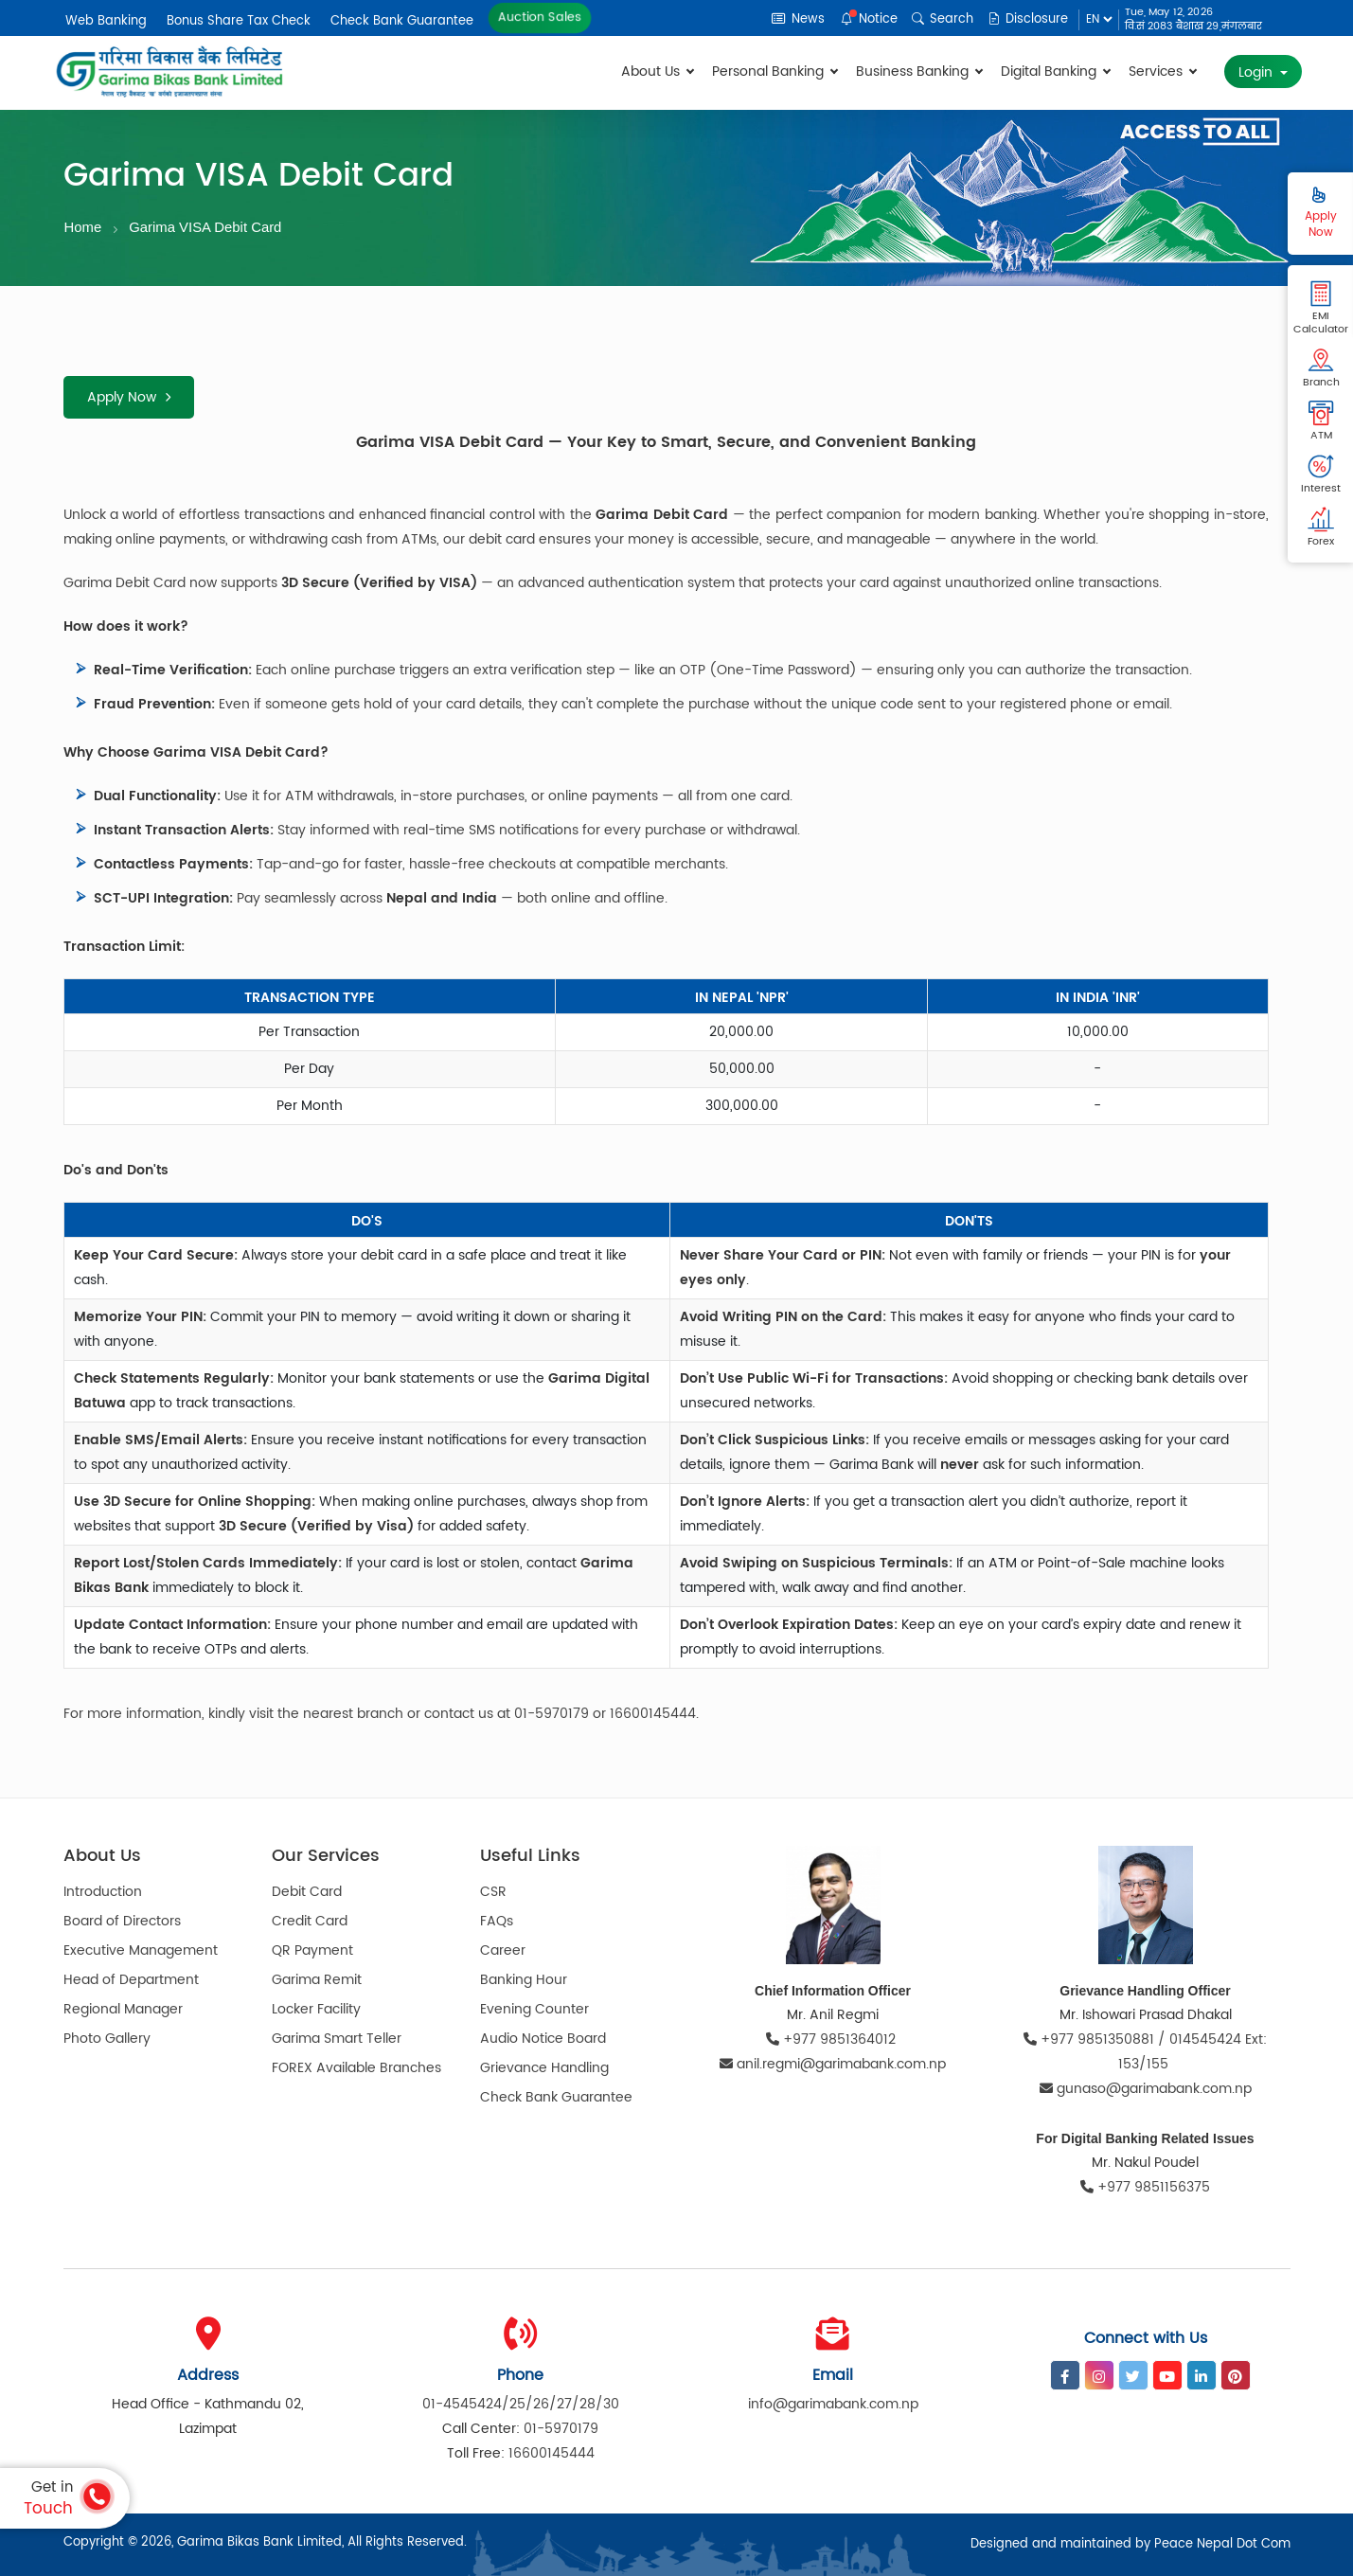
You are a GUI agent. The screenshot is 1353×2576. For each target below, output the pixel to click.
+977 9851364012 (832, 2039)
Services (1162, 71)
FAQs (496, 1922)
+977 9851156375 (1145, 2187)
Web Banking (106, 21)
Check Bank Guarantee (401, 21)
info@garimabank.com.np (833, 2404)
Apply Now (128, 397)
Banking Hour (523, 1981)
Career (502, 1951)
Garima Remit (317, 1981)
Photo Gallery (107, 2039)
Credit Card (309, 1922)
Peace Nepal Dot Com (1222, 2544)
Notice (870, 19)
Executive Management (140, 1951)
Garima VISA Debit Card (207, 227)
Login (1257, 72)
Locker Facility (316, 2010)
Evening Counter (534, 2010)
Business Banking (919, 71)
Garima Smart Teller (336, 2039)
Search (943, 19)
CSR (493, 1893)
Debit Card (307, 1893)
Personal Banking (774, 71)
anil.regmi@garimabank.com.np (833, 2064)
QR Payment (312, 1951)
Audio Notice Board (543, 2039)
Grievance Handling (544, 2069)
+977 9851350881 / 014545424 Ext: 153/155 (1145, 2052)
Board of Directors (122, 1922)
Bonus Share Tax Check (239, 21)
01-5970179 (561, 2429)
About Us (657, 71)
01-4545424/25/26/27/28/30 (520, 2404)
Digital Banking (1055, 71)
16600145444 (551, 2453)
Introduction (102, 1893)
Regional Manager (123, 2010)
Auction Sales (539, 17)
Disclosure (1028, 19)
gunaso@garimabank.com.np (1146, 2089)
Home (83, 227)
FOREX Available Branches (356, 2069)
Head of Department (131, 1981)
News (799, 19)
